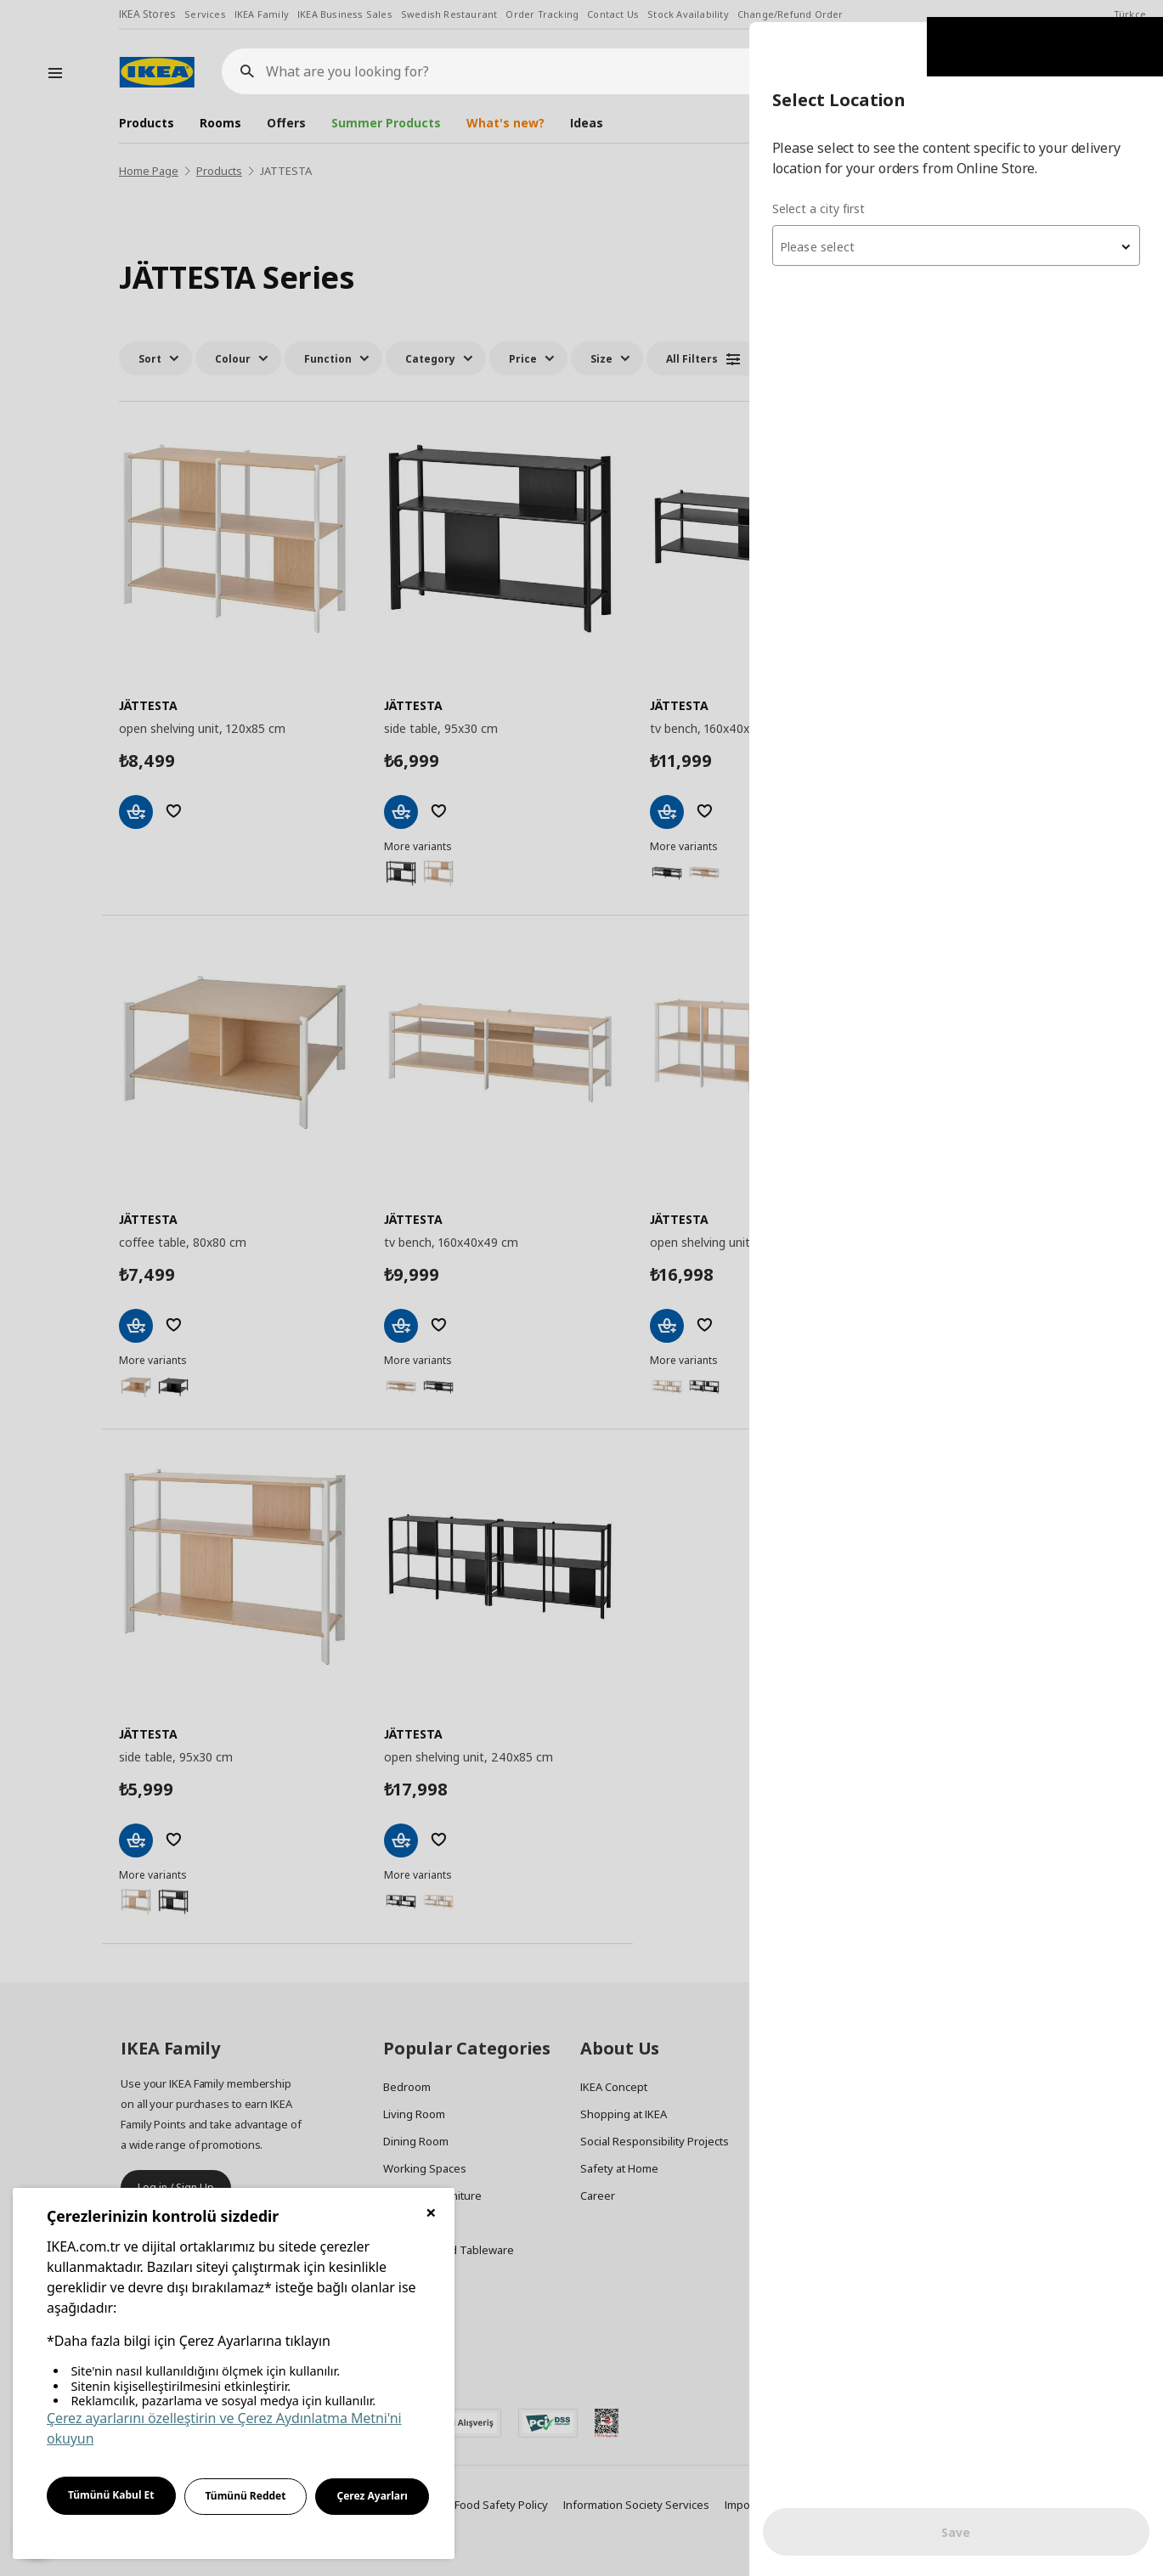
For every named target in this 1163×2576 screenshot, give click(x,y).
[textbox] (959, 226)
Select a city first (824, 186)
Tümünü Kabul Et (111, 2495)
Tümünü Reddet (246, 2496)
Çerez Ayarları (372, 2496)
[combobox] (959, 224)
